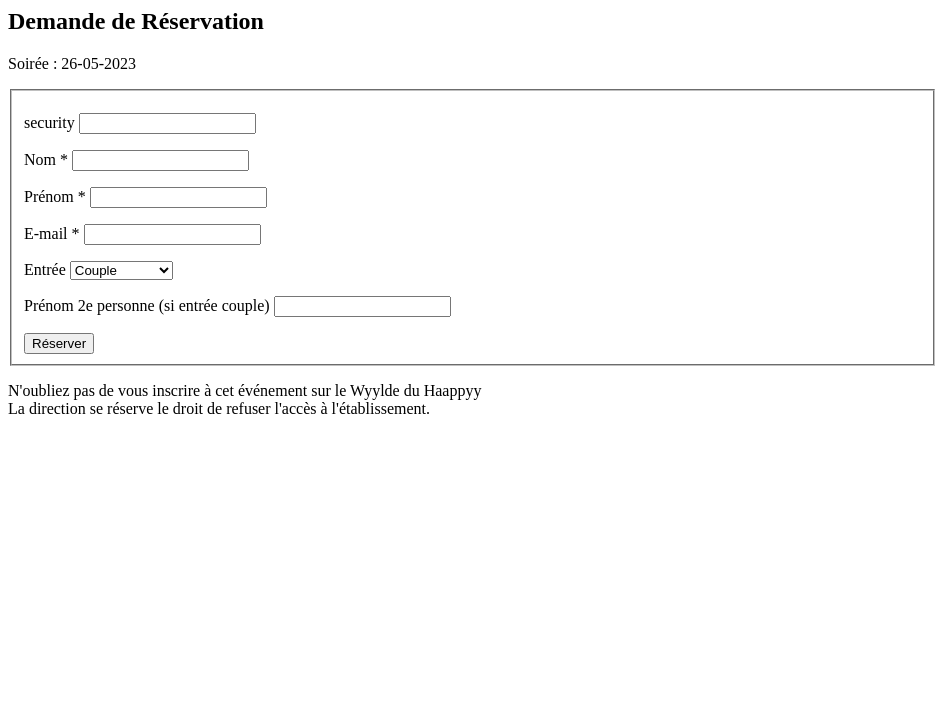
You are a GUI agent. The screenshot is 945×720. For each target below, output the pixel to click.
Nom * (46, 159)
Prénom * (55, 196)
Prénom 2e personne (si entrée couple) (149, 305)
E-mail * (52, 233)
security (51, 122)
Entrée (45, 269)
